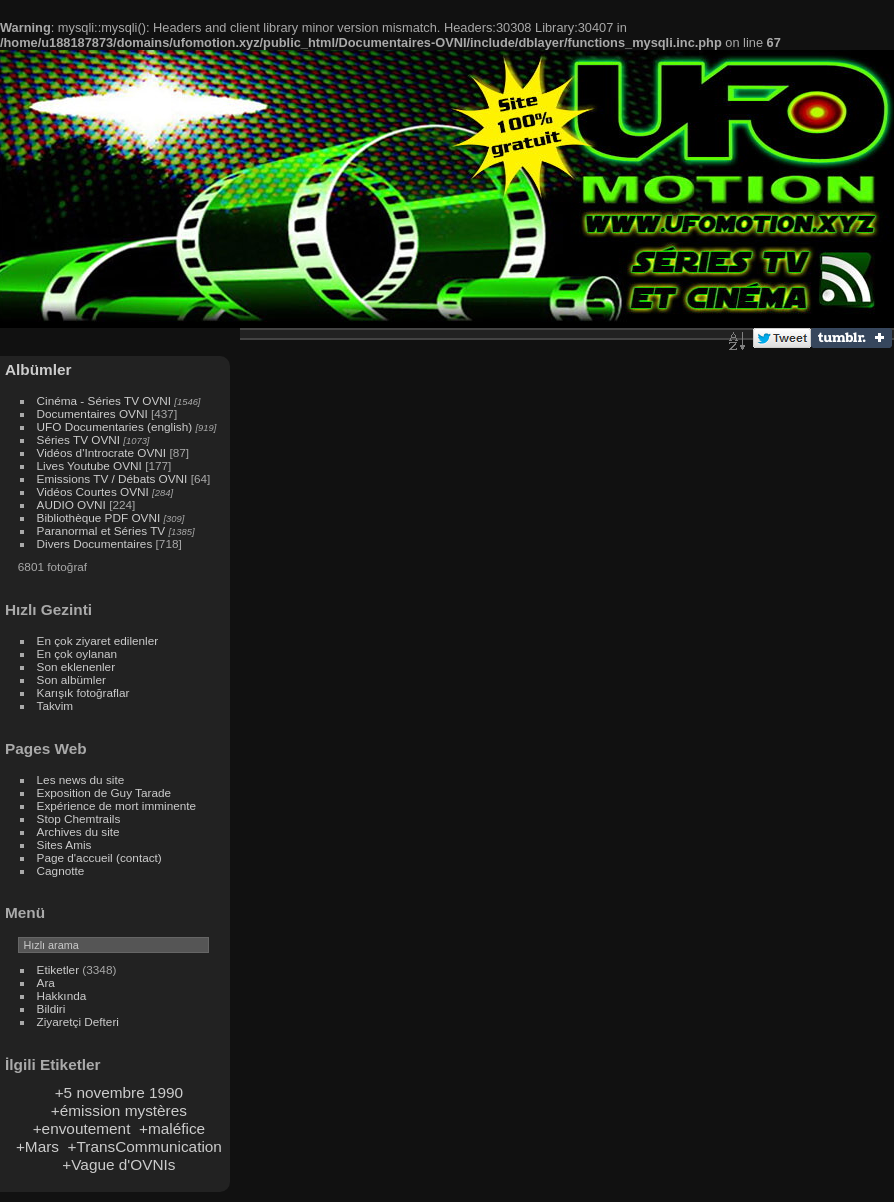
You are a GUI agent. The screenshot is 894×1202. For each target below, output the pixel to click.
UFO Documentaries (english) (115, 426)
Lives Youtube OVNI (89, 465)
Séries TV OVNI (78, 439)
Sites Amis (64, 844)
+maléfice (172, 1128)
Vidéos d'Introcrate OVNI (102, 452)
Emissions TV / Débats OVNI (112, 478)
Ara (46, 982)
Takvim (55, 705)
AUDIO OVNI (71, 504)
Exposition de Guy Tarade (104, 792)
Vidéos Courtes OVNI (93, 491)
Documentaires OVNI (92, 413)
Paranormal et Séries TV (101, 530)
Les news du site (81, 779)
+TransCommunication (145, 1146)
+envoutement (82, 1128)
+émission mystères (119, 1110)
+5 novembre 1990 (119, 1092)
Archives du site (78, 831)
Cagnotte (61, 870)
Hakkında (62, 995)
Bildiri (51, 1008)
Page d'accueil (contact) (99, 857)
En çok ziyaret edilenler (98, 640)
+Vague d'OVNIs (118, 1164)
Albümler (38, 369)
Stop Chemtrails (79, 818)
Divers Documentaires (95, 543)
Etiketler (58, 969)
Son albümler (71, 679)
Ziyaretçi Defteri (78, 1021)
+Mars (37, 1146)
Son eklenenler (76, 666)
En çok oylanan (77, 653)
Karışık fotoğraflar (83, 692)
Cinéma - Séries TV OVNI (104, 400)
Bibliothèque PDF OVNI (99, 517)
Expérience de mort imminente (117, 805)
